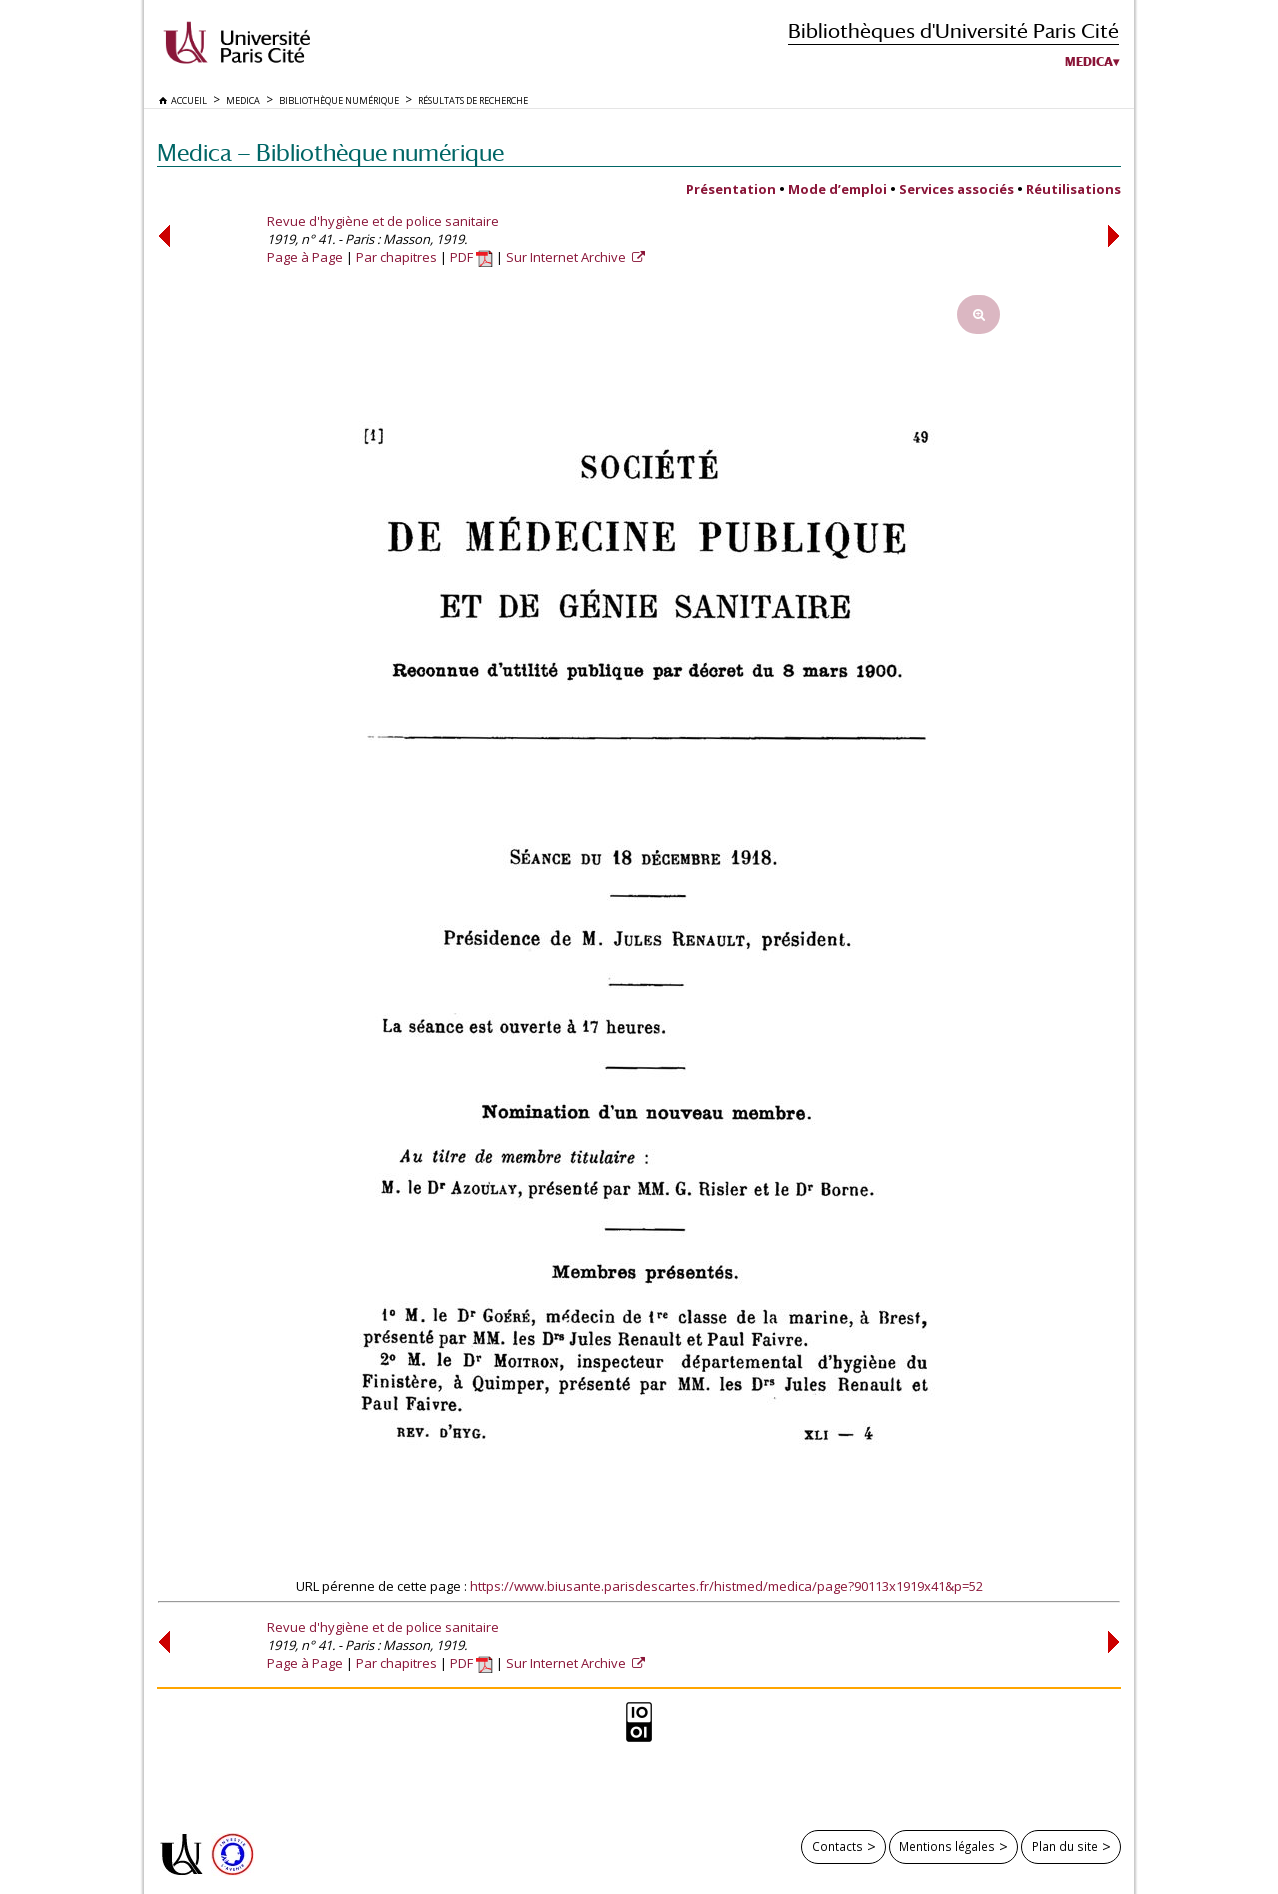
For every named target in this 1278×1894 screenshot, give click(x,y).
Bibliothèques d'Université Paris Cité (953, 30)
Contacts (837, 1846)
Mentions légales (947, 1846)
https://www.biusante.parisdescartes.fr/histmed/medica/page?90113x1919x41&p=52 (726, 1586)
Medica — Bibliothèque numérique (330, 152)
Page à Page (305, 257)
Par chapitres (396, 257)
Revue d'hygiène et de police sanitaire (383, 221)
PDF (471, 257)
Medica (1089, 62)
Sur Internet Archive (567, 257)
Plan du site (1065, 1846)
